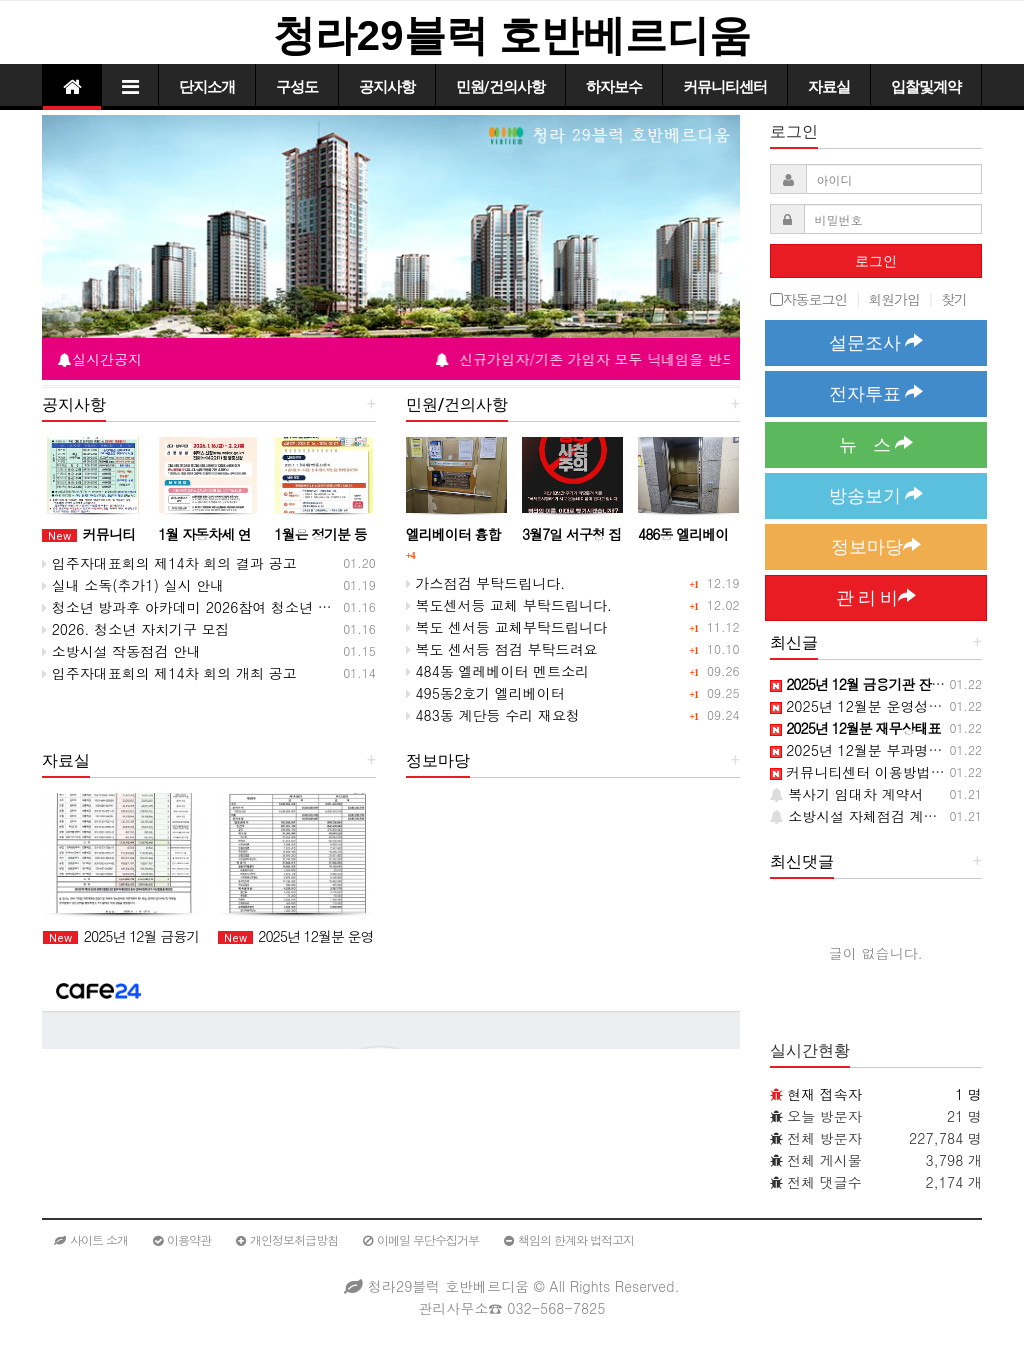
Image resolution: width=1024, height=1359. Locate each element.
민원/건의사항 (500, 87)
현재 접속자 (824, 1094)
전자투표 (876, 393)
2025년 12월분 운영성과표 (863, 706)
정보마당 (876, 546)
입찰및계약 (926, 87)
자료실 (829, 87)
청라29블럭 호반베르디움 (512, 35)
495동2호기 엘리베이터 (485, 693)
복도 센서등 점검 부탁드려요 (502, 649)
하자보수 (614, 87)
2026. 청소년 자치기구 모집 (136, 629)
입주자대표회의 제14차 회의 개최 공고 (169, 673)
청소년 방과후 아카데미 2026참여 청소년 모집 (194, 607)
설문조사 (876, 342)
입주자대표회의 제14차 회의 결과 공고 (169, 563)
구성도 (297, 87)
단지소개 (207, 87)
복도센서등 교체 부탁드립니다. (509, 605)
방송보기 (876, 495)
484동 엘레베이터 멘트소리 (498, 671)
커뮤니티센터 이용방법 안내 (867, 772)
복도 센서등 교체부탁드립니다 (506, 627)
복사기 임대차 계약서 (847, 794)
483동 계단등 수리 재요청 (493, 715)
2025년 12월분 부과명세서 (863, 750)
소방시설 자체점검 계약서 (861, 816)
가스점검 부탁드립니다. (486, 583)
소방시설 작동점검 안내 (121, 651)
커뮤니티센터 (725, 87)
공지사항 (387, 87)
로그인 (876, 261)
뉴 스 (876, 444)
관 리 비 (876, 597)
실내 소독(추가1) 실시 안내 (133, 585)
